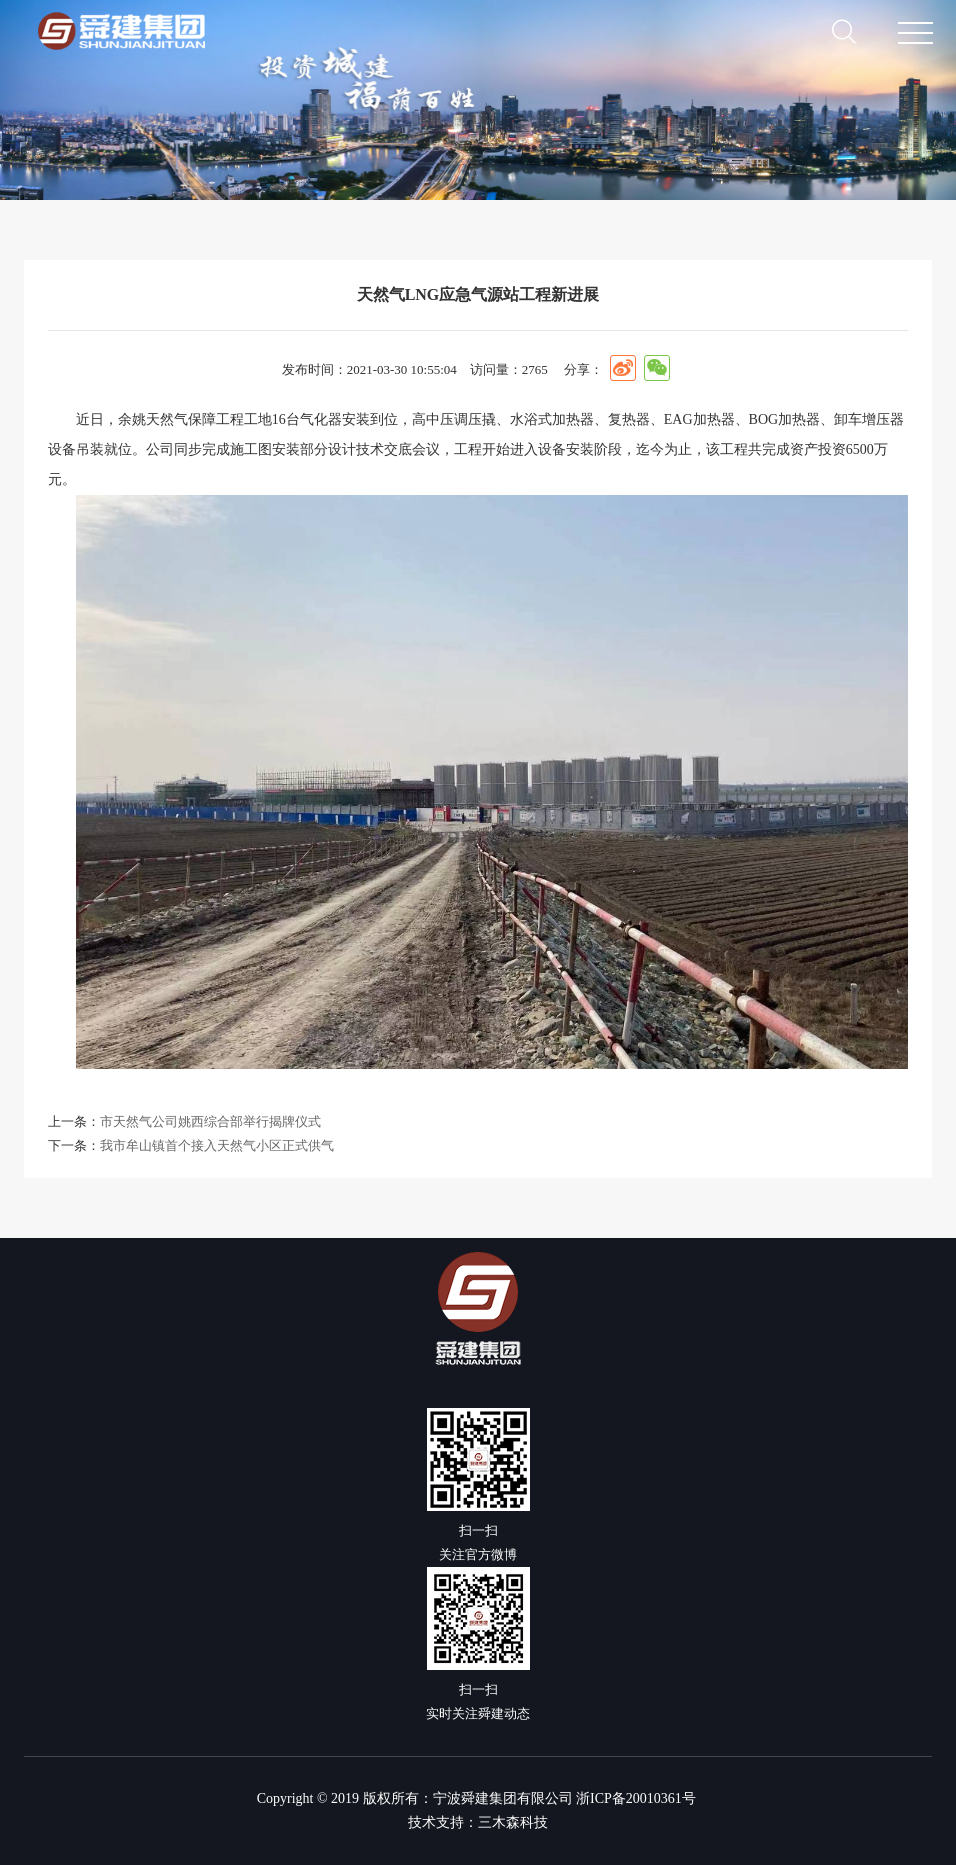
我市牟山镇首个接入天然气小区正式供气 (217, 1145)
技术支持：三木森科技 (478, 1822)
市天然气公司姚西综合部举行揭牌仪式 (210, 1121)
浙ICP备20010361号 (636, 1798)
